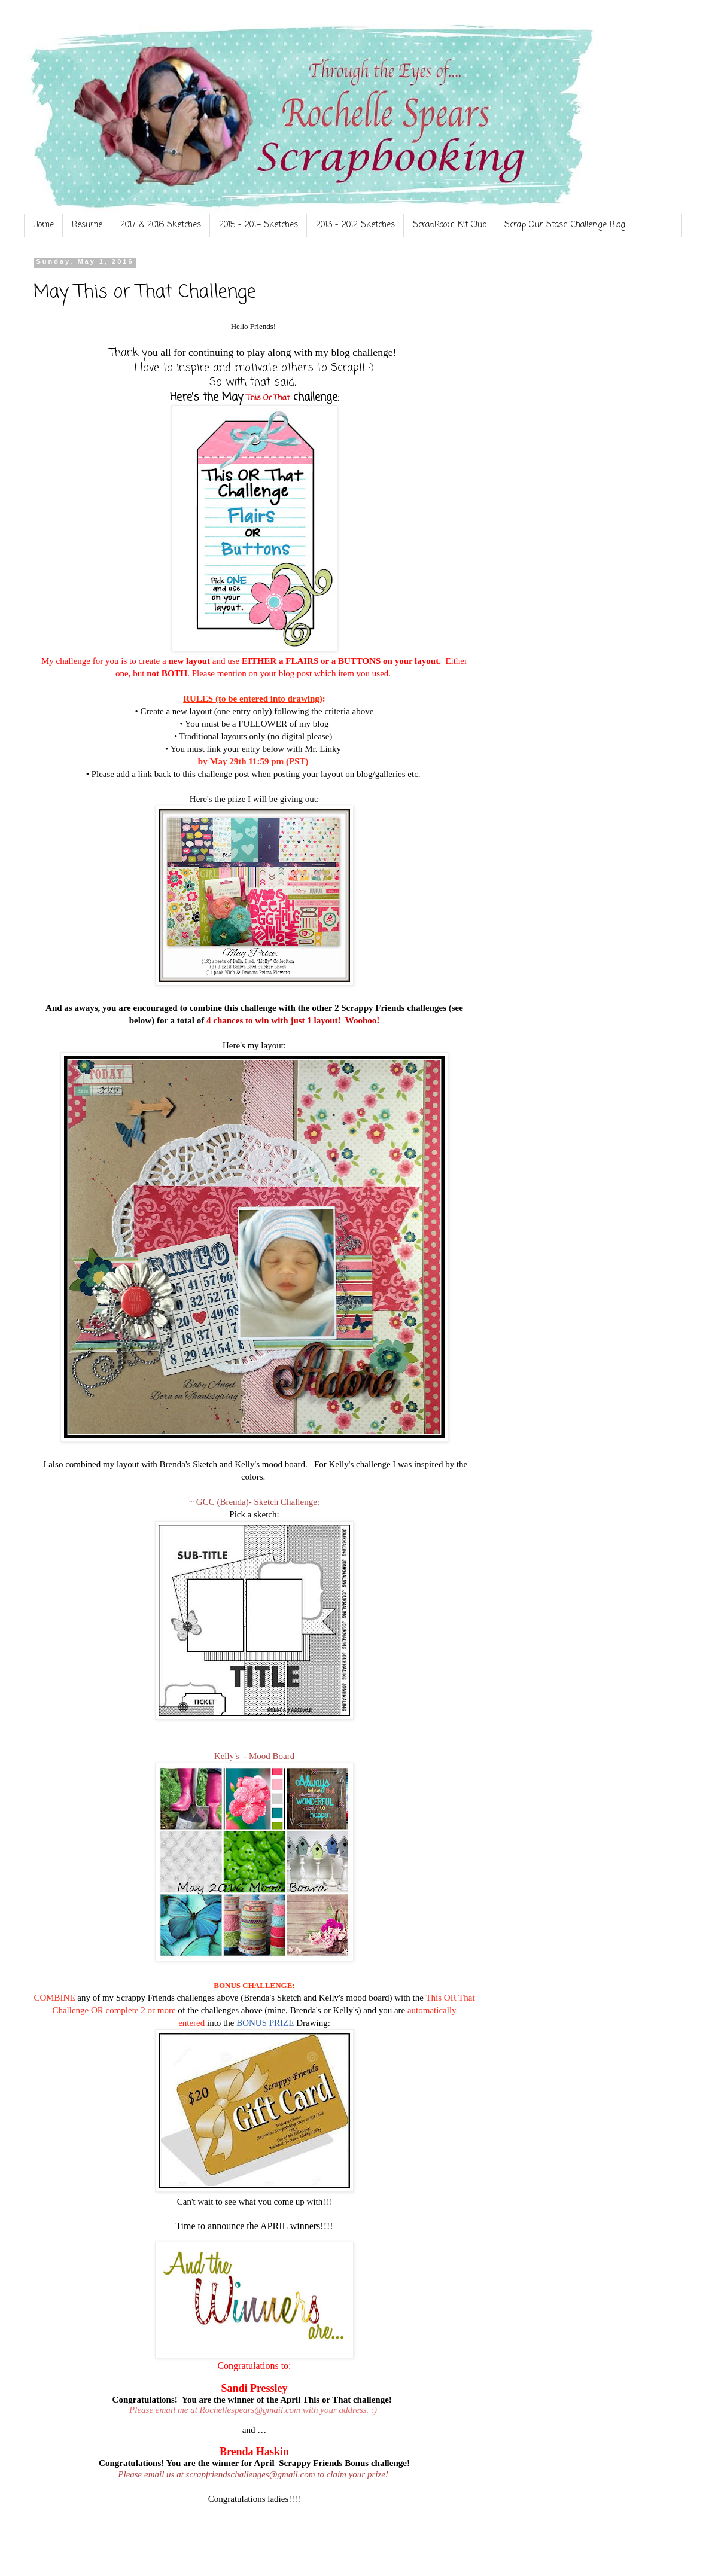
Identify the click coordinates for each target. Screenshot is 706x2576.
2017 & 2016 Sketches (160, 225)
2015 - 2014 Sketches (258, 225)
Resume (87, 225)
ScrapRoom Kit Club (449, 225)
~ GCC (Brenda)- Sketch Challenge (253, 1502)
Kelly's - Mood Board (254, 1756)
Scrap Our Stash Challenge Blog (564, 225)
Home (43, 225)
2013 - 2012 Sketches (355, 225)
